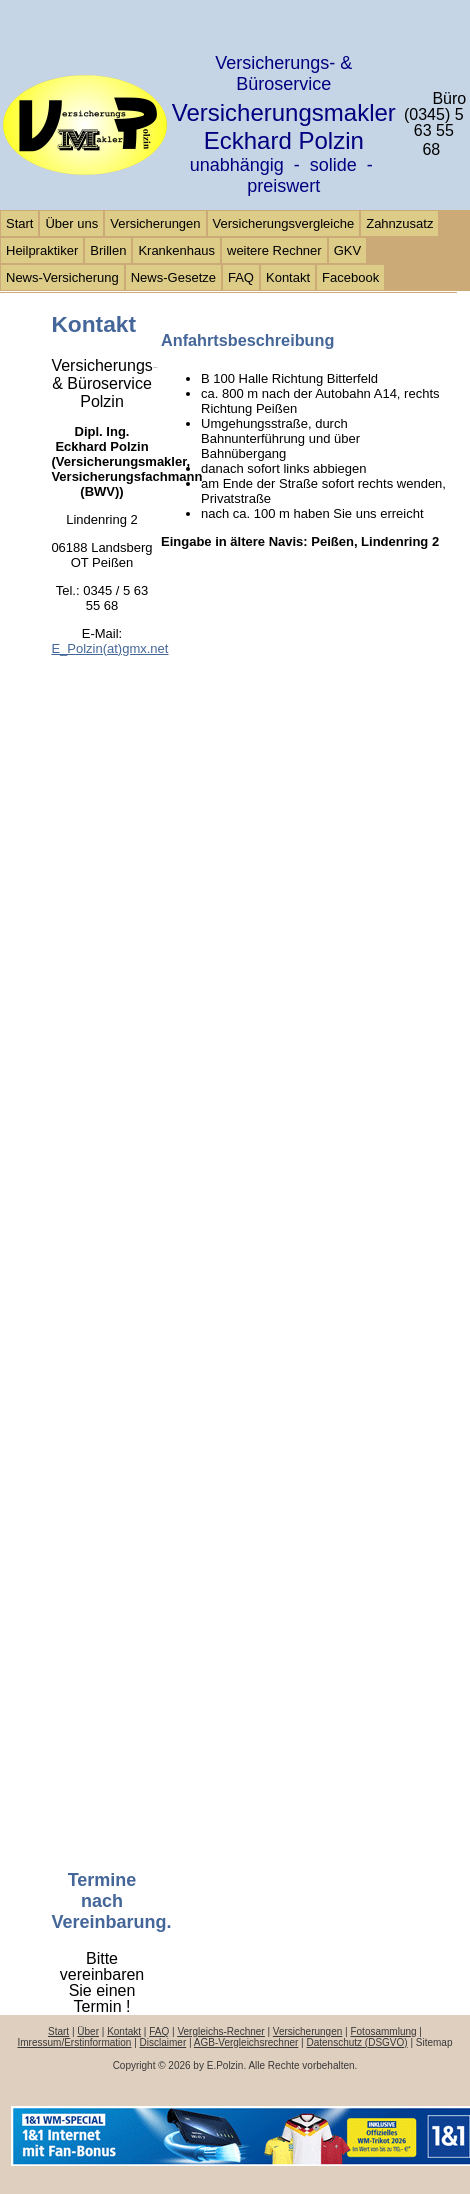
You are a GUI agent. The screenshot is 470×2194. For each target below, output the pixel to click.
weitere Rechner (274, 250)
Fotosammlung (383, 2031)
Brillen (108, 250)
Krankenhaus (176, 250)
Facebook (350, 277)
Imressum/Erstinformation (74, 2042)
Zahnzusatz (399, 223)
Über (88, 2031)
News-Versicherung (62, 277)
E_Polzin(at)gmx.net (109, 648)
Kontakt (288, 277)
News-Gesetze (173, 277)
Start (19, 223)
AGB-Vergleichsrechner (246, 2042)
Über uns (71, 223)
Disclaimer (163, 2042)
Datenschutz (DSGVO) (357, 2042)
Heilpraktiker (42, 250)
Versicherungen (155, 223)
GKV (347, 250)
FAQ (241, 277)
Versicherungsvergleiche (284, 223)
